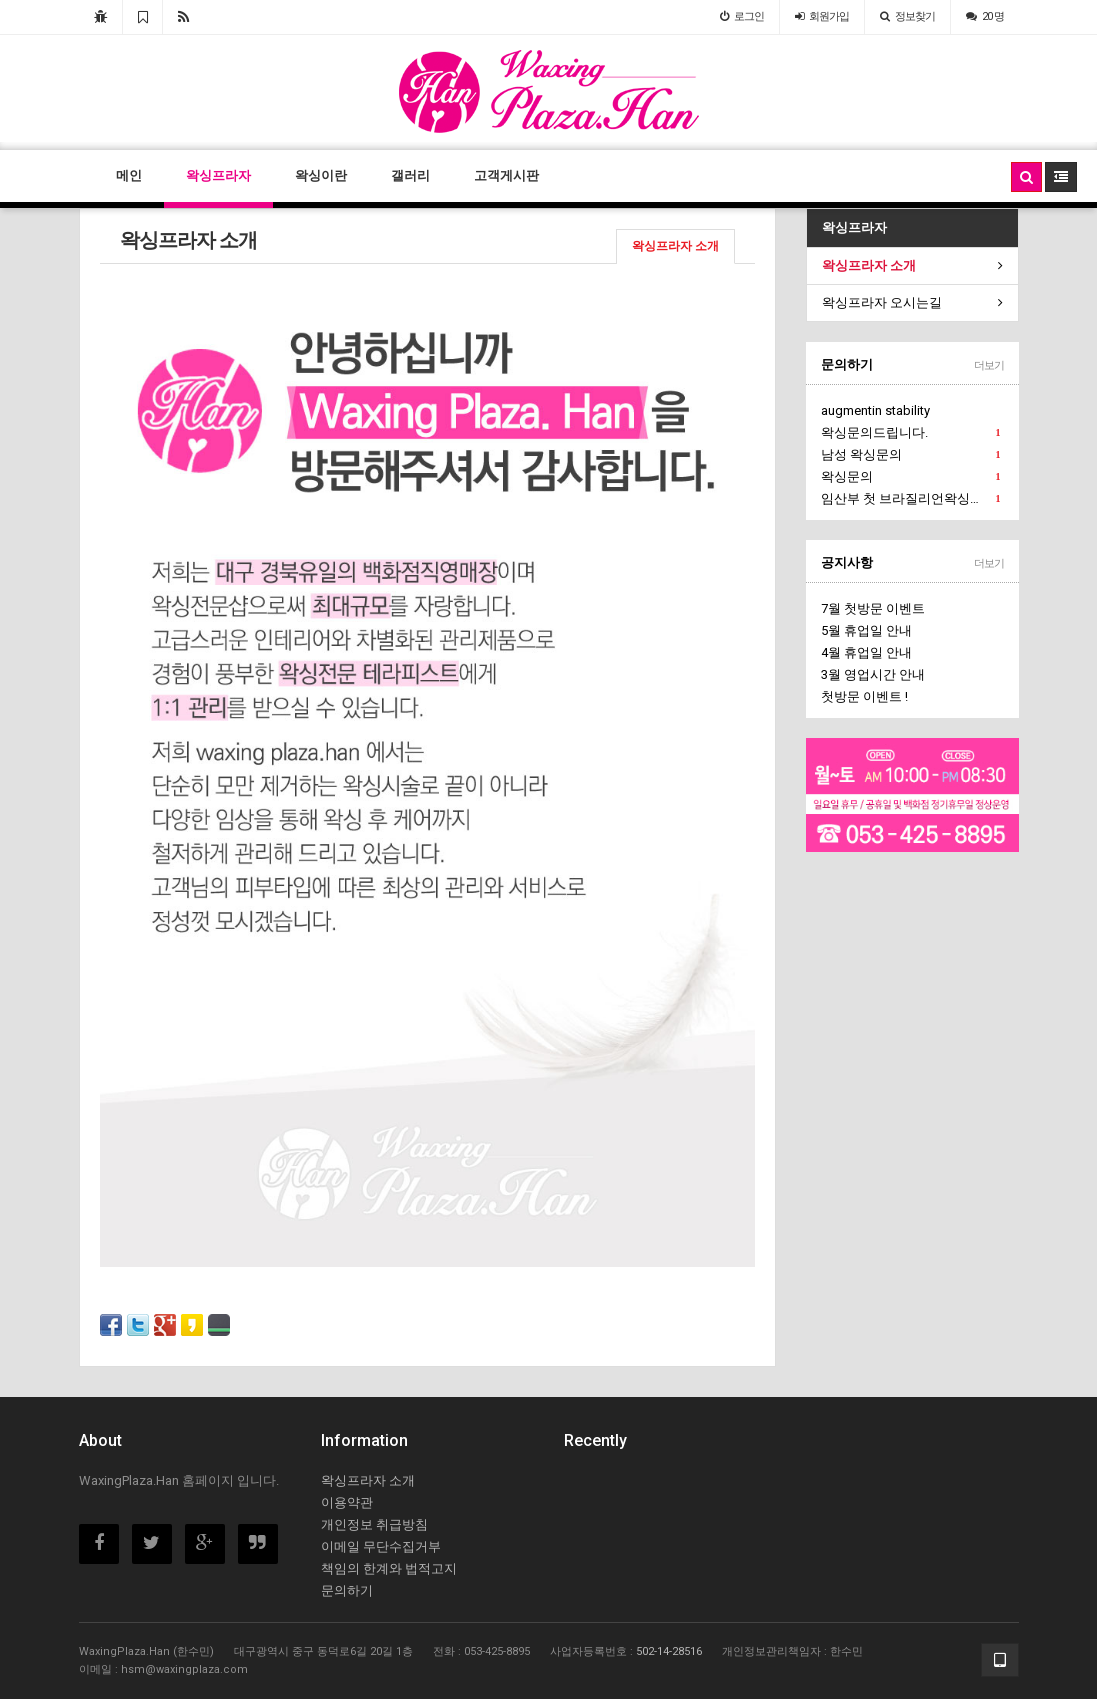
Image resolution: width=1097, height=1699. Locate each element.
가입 (822, 16)
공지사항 (847, 562)
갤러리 (410, 175)
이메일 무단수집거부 (381, 1546)
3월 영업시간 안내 (873, 674)
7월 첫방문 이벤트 (873, 608)
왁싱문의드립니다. (910, 433)
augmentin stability (875, 410)
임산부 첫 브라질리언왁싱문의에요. (912, 499)
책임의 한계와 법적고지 (389, 1568)
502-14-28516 (669, 1651)
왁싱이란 (321, 175)
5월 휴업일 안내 (866, 630)
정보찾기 (907, 16)
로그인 (742, 16)
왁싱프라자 (218, 175)
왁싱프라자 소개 (675, 246)
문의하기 (847, 364)
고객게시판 (506, 175)
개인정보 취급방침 (374, 1524)
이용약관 (347, 1502)
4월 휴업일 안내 (866, 652)
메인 (129, 175)
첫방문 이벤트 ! (864, 696)
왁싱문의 (910, 477)
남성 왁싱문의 (910, 455)
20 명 (985, 16)
